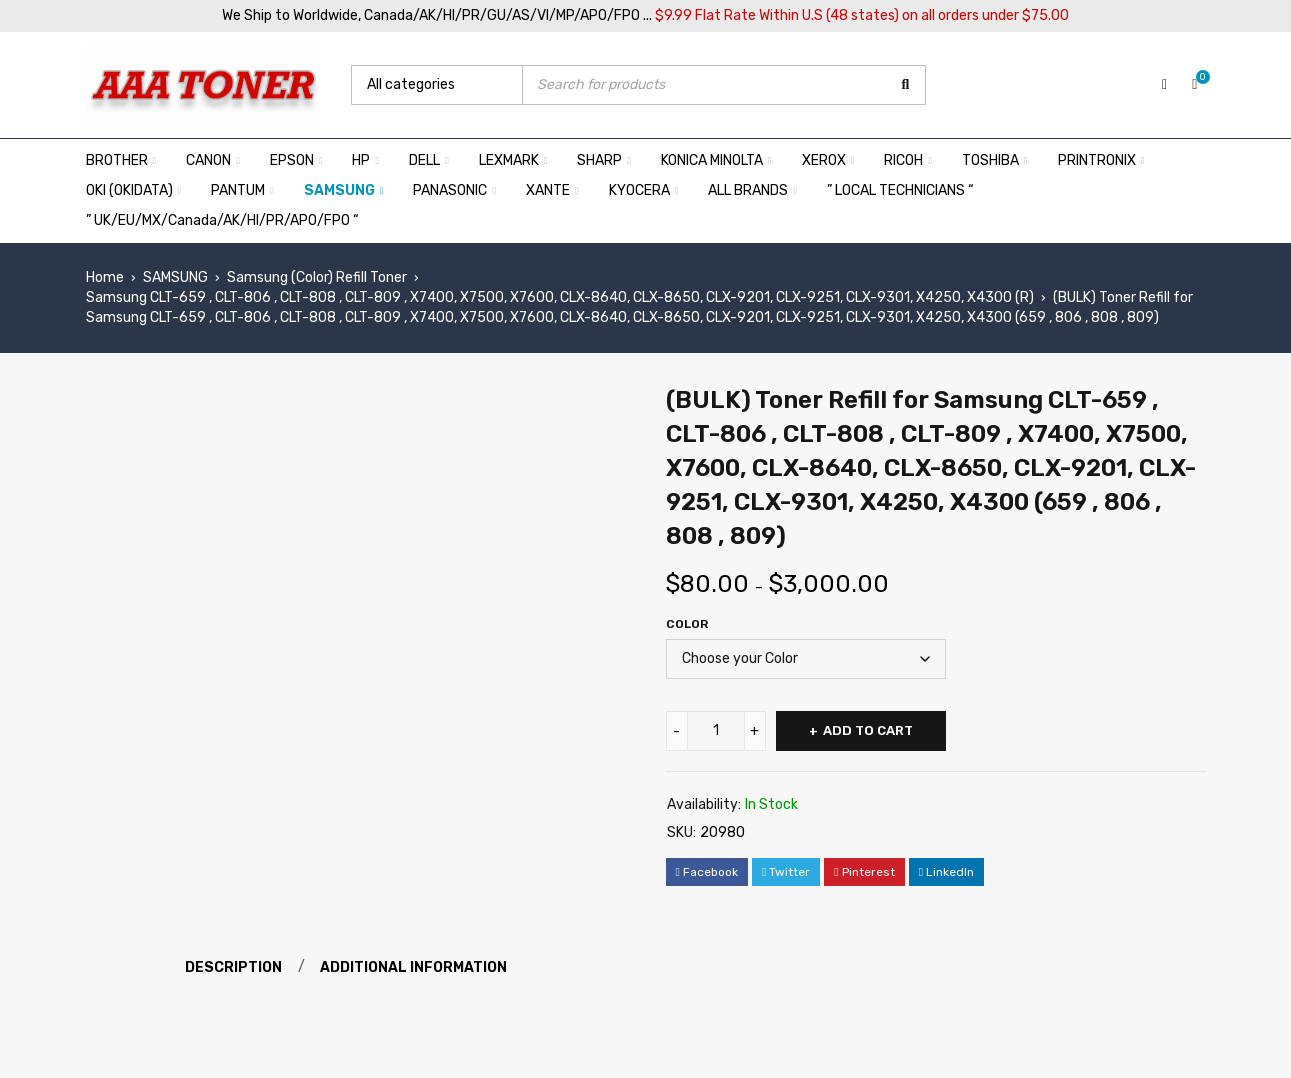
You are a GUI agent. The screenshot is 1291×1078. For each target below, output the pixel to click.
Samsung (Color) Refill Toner (317, 277)
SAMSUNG (175, 277)
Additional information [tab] (414, 967)
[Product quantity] (716, 731)
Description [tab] (234, 967)
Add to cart (868, 730)
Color (687, 624)
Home (105, 277)
